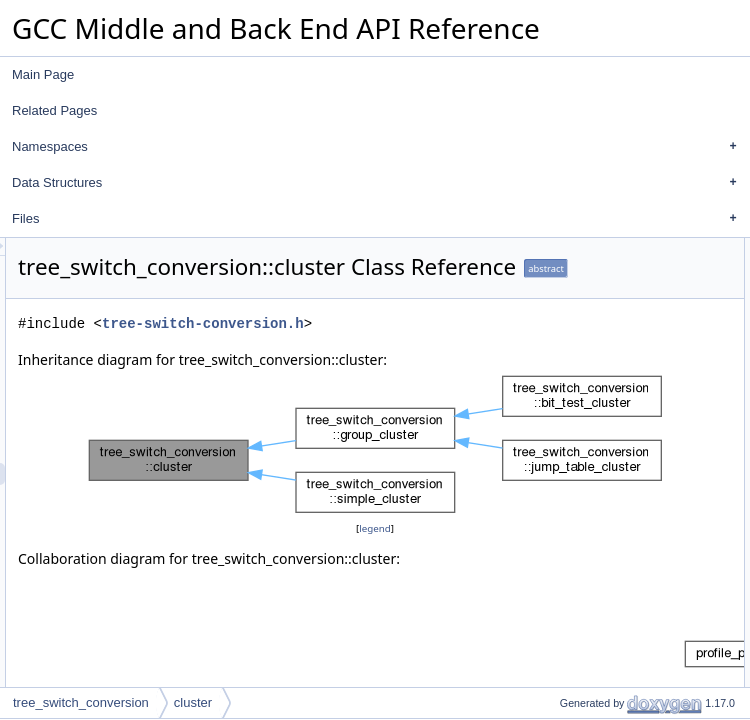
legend (381, 600)
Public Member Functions (600, 249)
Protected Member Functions (610, 645)
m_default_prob (590, 623)
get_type (572, 315)
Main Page (43, 74)
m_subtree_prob (592, 601)
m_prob (569, 579)
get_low (569, 337)
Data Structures (379, 183)
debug (565, 381)
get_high (572, 359)
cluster (566, 271)
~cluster (570, 293)
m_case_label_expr (601, 535)
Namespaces (379, 147)
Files (379, 219)
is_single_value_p (596, 447)
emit (560, 425)
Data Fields (563, 513)
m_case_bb (580, 557)
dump (564, 403)
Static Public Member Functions (617, 469)
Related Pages (54, 110)
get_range (576, 491)
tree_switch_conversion (81, 702)
